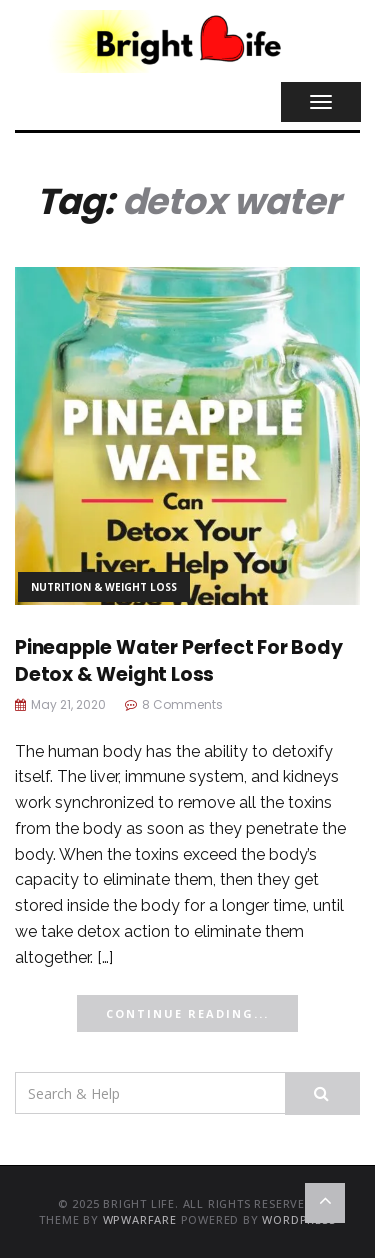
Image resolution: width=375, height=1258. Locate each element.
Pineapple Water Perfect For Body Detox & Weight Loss (179, 661)
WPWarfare (140, 1219)
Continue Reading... (187, 1013)
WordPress (298, 1219)
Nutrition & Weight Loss (104, 587)
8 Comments (182, 704)
